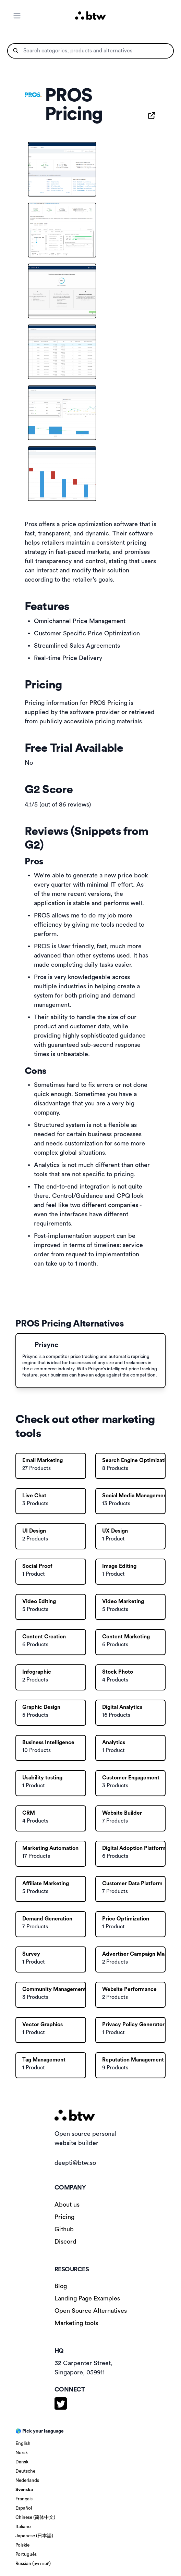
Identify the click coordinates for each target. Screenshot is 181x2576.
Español (23, 2508)
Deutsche (25, 2471)
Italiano (23, 2526)
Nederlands (27, 2480)
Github (64, 2229)
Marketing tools (76, 2323)
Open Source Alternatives (91, 2311)
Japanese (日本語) (34, 2536)
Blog (61, 2286)
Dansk (21, 2462)
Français (24, 2499)
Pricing (64, 2217)
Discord (65, 2241)
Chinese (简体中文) (35, 2517)
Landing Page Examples (87, 2298)
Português (26, 2554)
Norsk (21, 2452)
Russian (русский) (33, 2563)
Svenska (24, 2489)
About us (67, 2204)
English (23, 2443)
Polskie (22, 2545)
